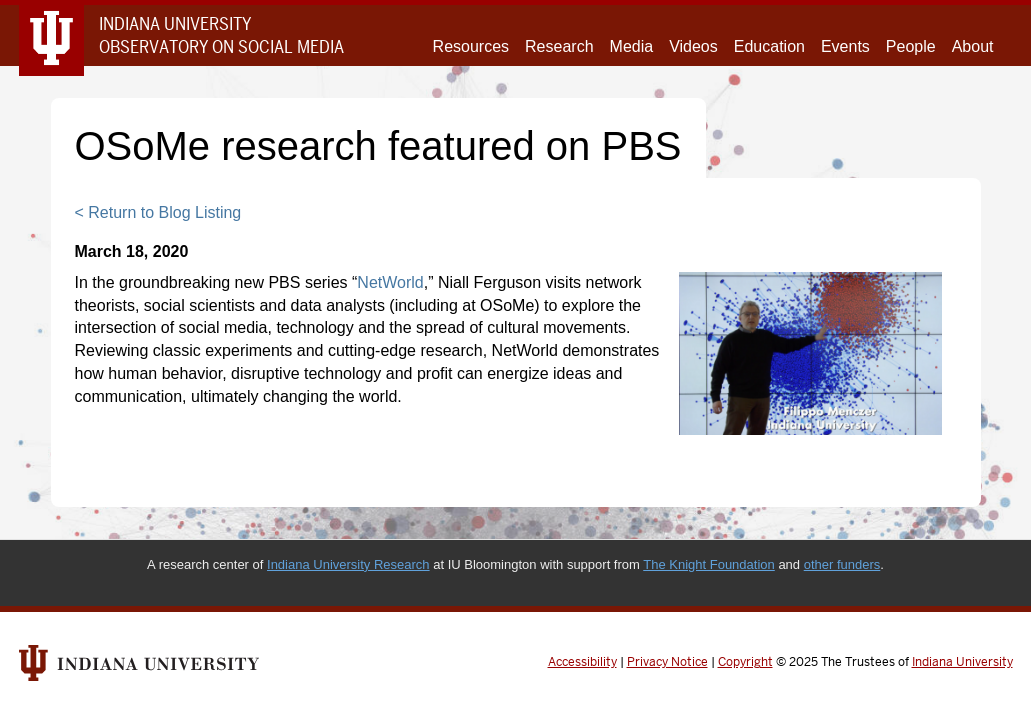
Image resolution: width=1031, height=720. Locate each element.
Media (632, 46)
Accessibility (582, 662)
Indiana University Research (348, 564)
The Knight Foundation (709, 564)
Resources (471, 46)
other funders (842, 564)
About (973, 46)
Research (559, 46)
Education (769, 46)
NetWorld (390, 282)
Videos (693, 46)
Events (845, 46)
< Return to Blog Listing (158, 212)
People (911, 46)
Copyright (745, 662)
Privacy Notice (667, 662)
